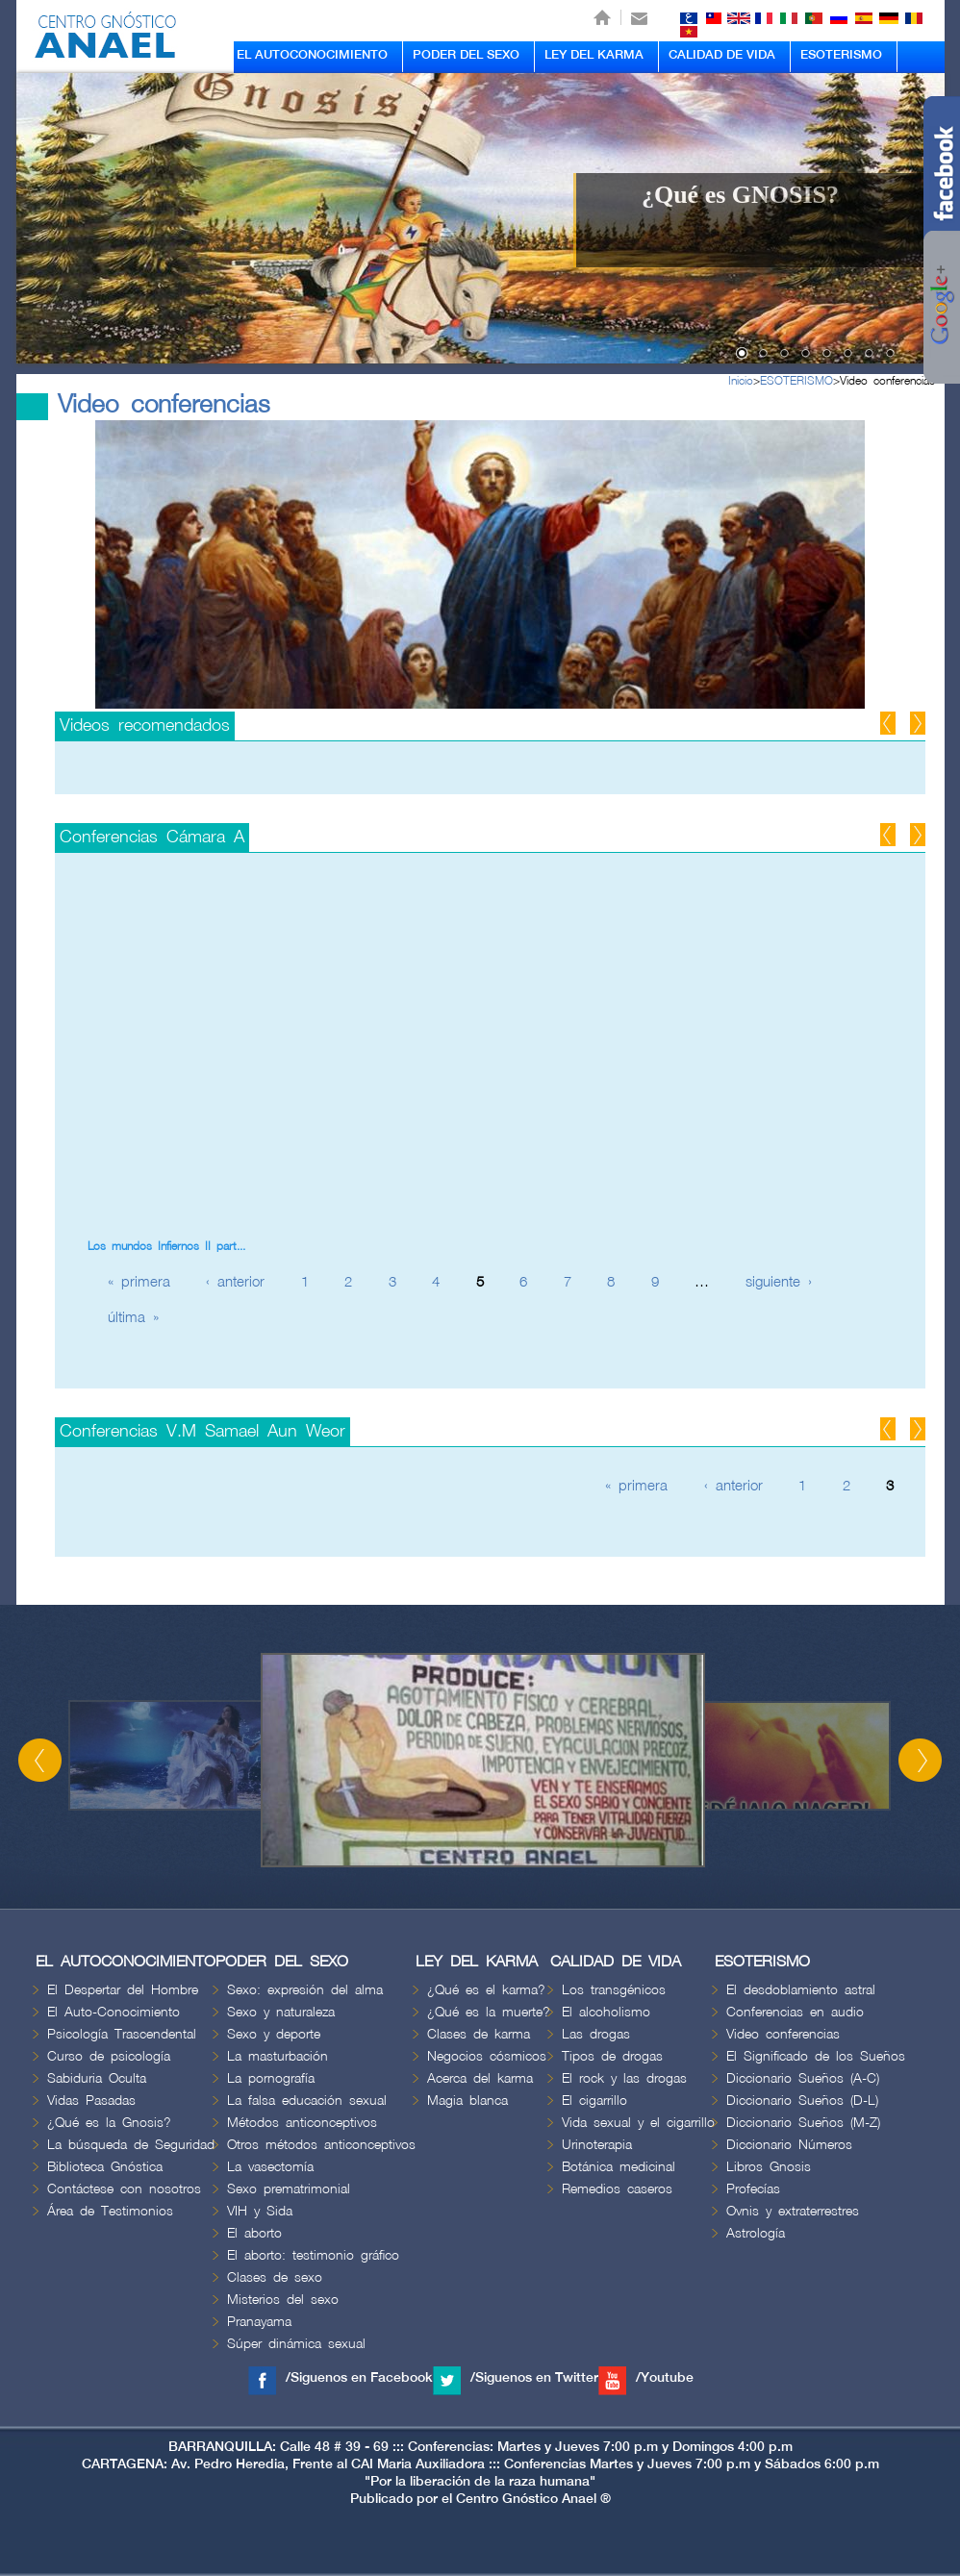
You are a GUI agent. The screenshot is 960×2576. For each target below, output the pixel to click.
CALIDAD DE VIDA (722, 55)
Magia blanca (467, 2100)
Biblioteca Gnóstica (105, 2167)
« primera (139, 1282)
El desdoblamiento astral (800, 1990)
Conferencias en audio (795, 2012)
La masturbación (277, 2056)
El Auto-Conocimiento (113, 2012)
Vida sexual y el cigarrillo (638, 2122)
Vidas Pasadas (91, 2100)
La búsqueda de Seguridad (131, 2144)
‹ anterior (235, 1282)
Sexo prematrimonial (288, 2189)
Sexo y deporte (273, 2034)
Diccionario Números (789, 2144)
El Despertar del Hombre (122, 1990)
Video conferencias (887, 381)
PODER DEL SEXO (466, 55)
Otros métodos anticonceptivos (321, 2144)
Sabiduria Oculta (96, 2078)
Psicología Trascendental (121, 2034)
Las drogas (596, 2034)
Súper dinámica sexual (296, 2344)
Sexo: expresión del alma (305, 1990)
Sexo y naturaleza (281, 2012)
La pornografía (271, 2078)
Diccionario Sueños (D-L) (802, 2100)
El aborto (254, 2233)
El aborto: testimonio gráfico (313, 2255)
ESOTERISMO (841, 55)
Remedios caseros (617, 2189)
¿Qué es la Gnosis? (109, 2122)
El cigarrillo (594, 2100)
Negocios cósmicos (486, 2056)
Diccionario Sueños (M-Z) (803, 2122)
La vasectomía (270, 2167)
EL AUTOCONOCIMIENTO (312, 55)
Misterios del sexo (283, 2299)
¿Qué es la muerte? (488, 2012)
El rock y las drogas (624, 2078)
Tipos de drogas (612, 2056)
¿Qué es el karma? (486, 1990)
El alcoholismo (606, 2012)
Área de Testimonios (110, 2211)
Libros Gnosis (768, 2167)
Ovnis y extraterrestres (792, 2211)
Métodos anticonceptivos (302, 2122)
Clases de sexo (274, 2277)
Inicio (740, 381)
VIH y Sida (259, 2211)
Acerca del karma (480, 2078)
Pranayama (259, 2321)
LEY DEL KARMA (594, 55)
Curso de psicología (108, 2056)
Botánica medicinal (618, 2167)
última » (133, 1318)
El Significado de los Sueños (815, 2056)
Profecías (753, 2189)
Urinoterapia (597, 2144)
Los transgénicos (614, 1990)
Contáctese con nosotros (124, 2189)
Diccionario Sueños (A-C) (802, 2078)
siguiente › (778, 1282)
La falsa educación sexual (307, 2100)
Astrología (755, 2233)
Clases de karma (478, 2034)
